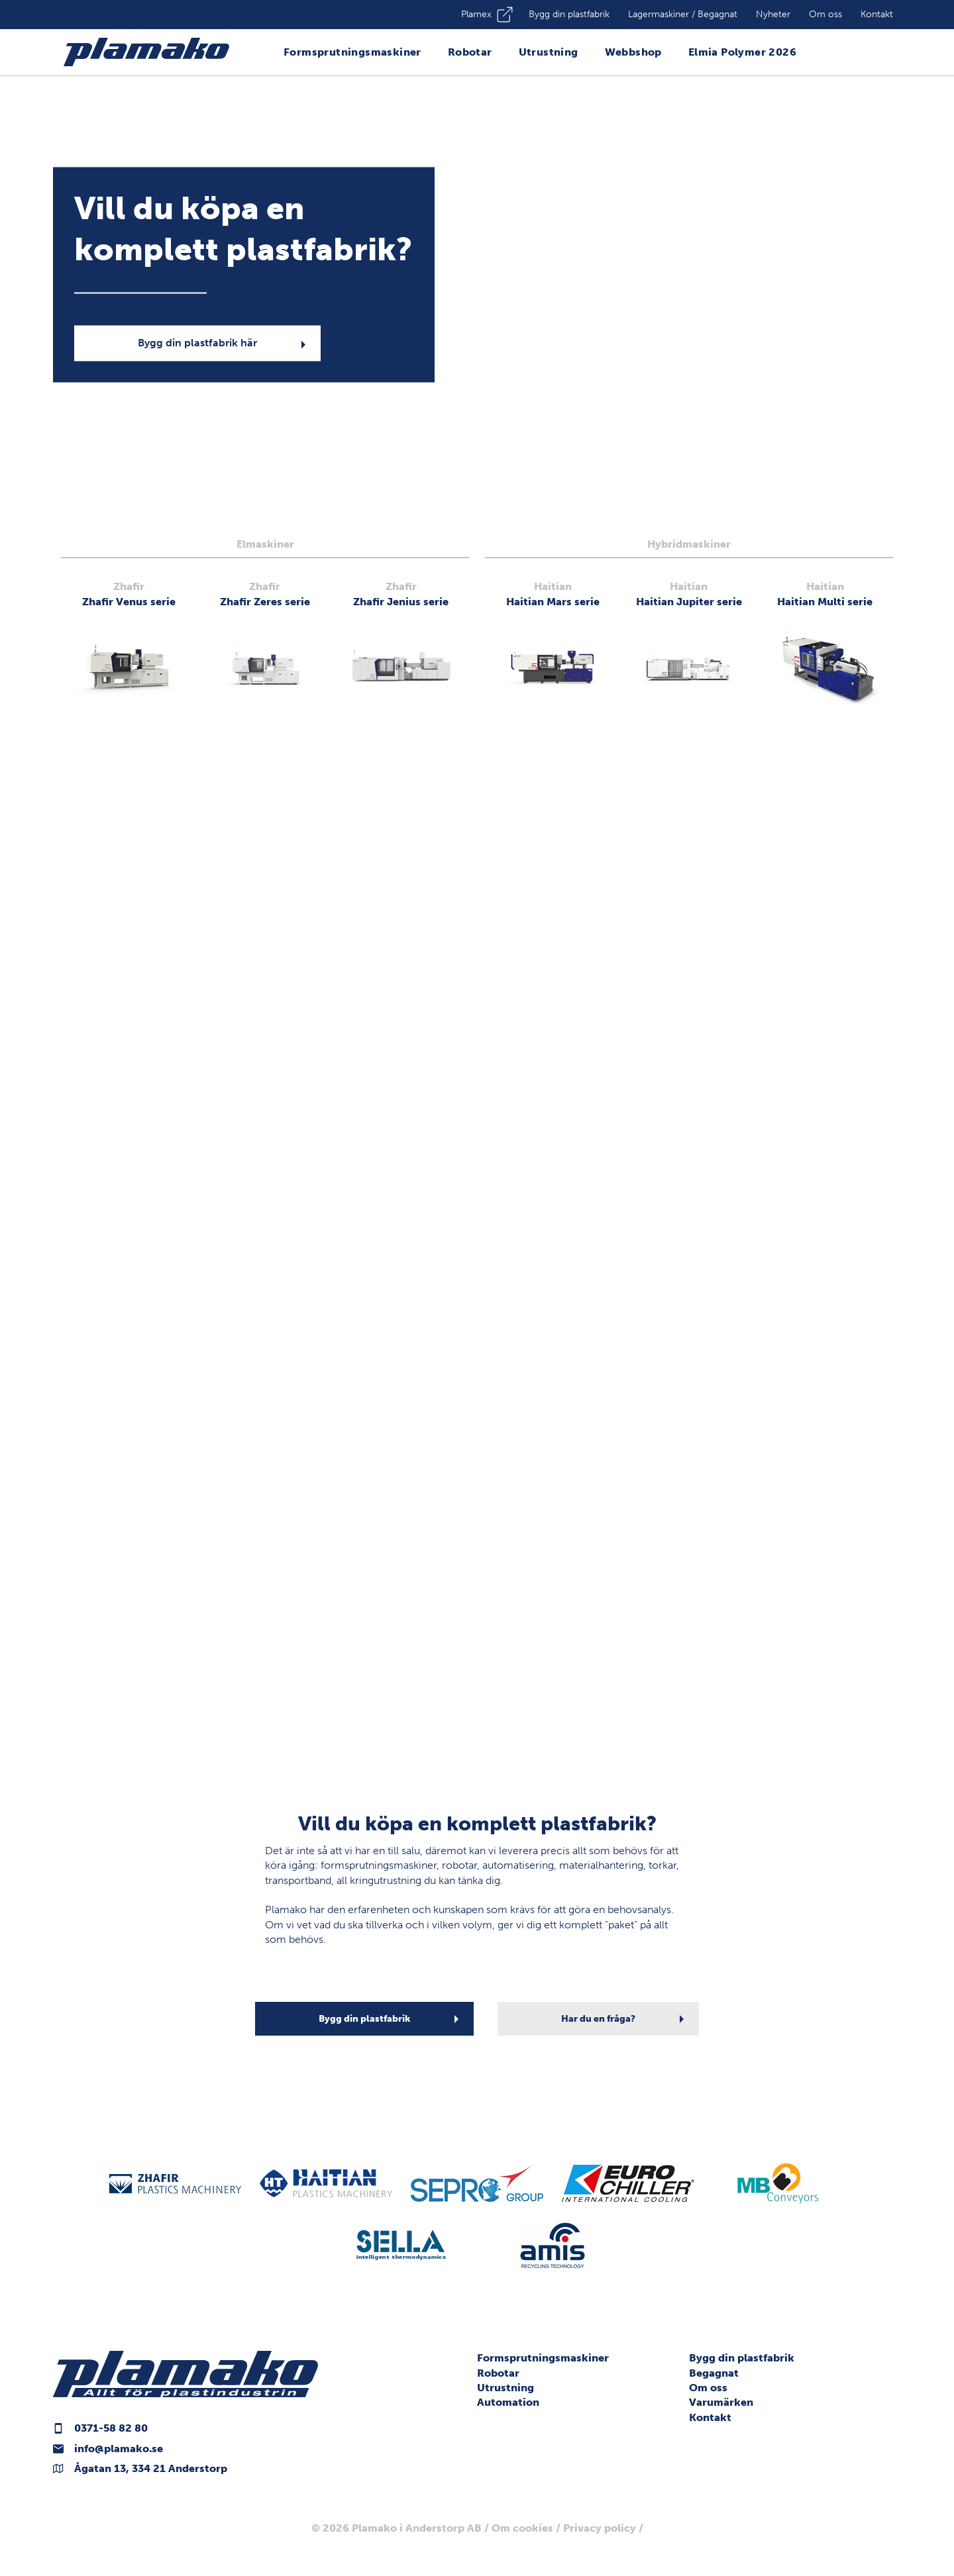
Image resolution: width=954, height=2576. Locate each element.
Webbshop (633, 52)
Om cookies (522, 2528)
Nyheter (773, 14)
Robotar (470, 52)
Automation (508, 2402)
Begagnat (714, 2373)
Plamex (476, 14)
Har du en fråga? (598, 2018)
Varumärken (721, 2402)
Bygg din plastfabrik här (197, 342)
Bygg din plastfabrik (569, 14)
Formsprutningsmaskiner (352, 52)
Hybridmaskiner (689, 544)
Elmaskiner (265, 544)
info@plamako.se (118, 2448)
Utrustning (548, 52)
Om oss (825, 14)
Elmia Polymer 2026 (742, 52)
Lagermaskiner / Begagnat (682, 14)
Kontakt (877, 14)
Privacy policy (599, 2528)
